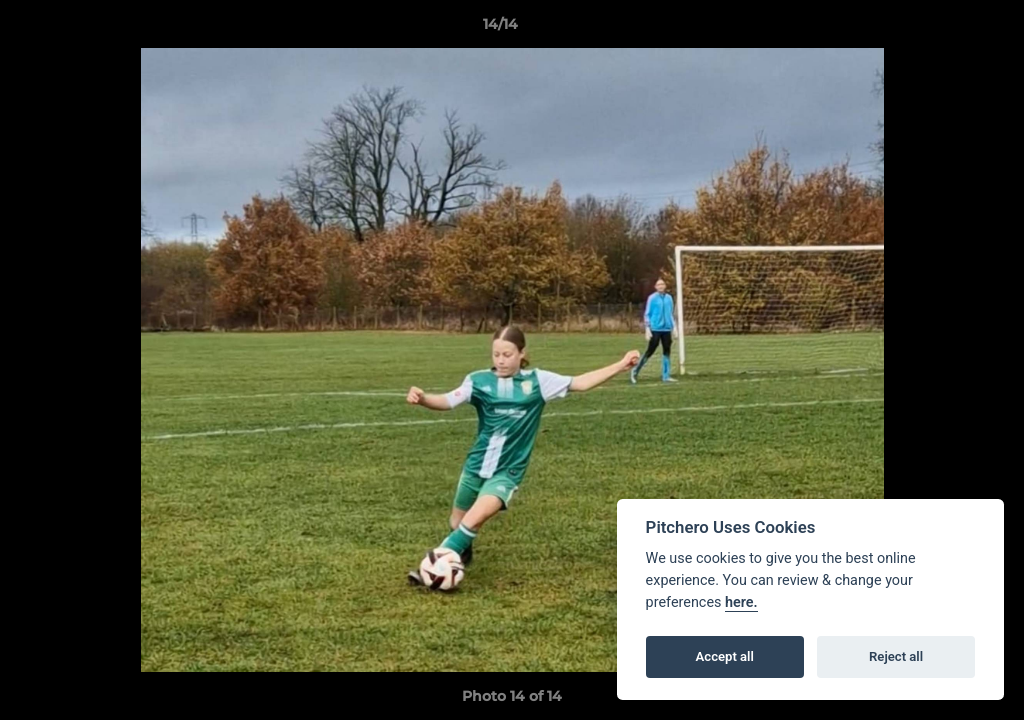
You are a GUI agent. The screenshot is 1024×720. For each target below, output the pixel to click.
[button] (940, 29)
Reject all (896, 656)
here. (741, 602)
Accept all (725, 656)
